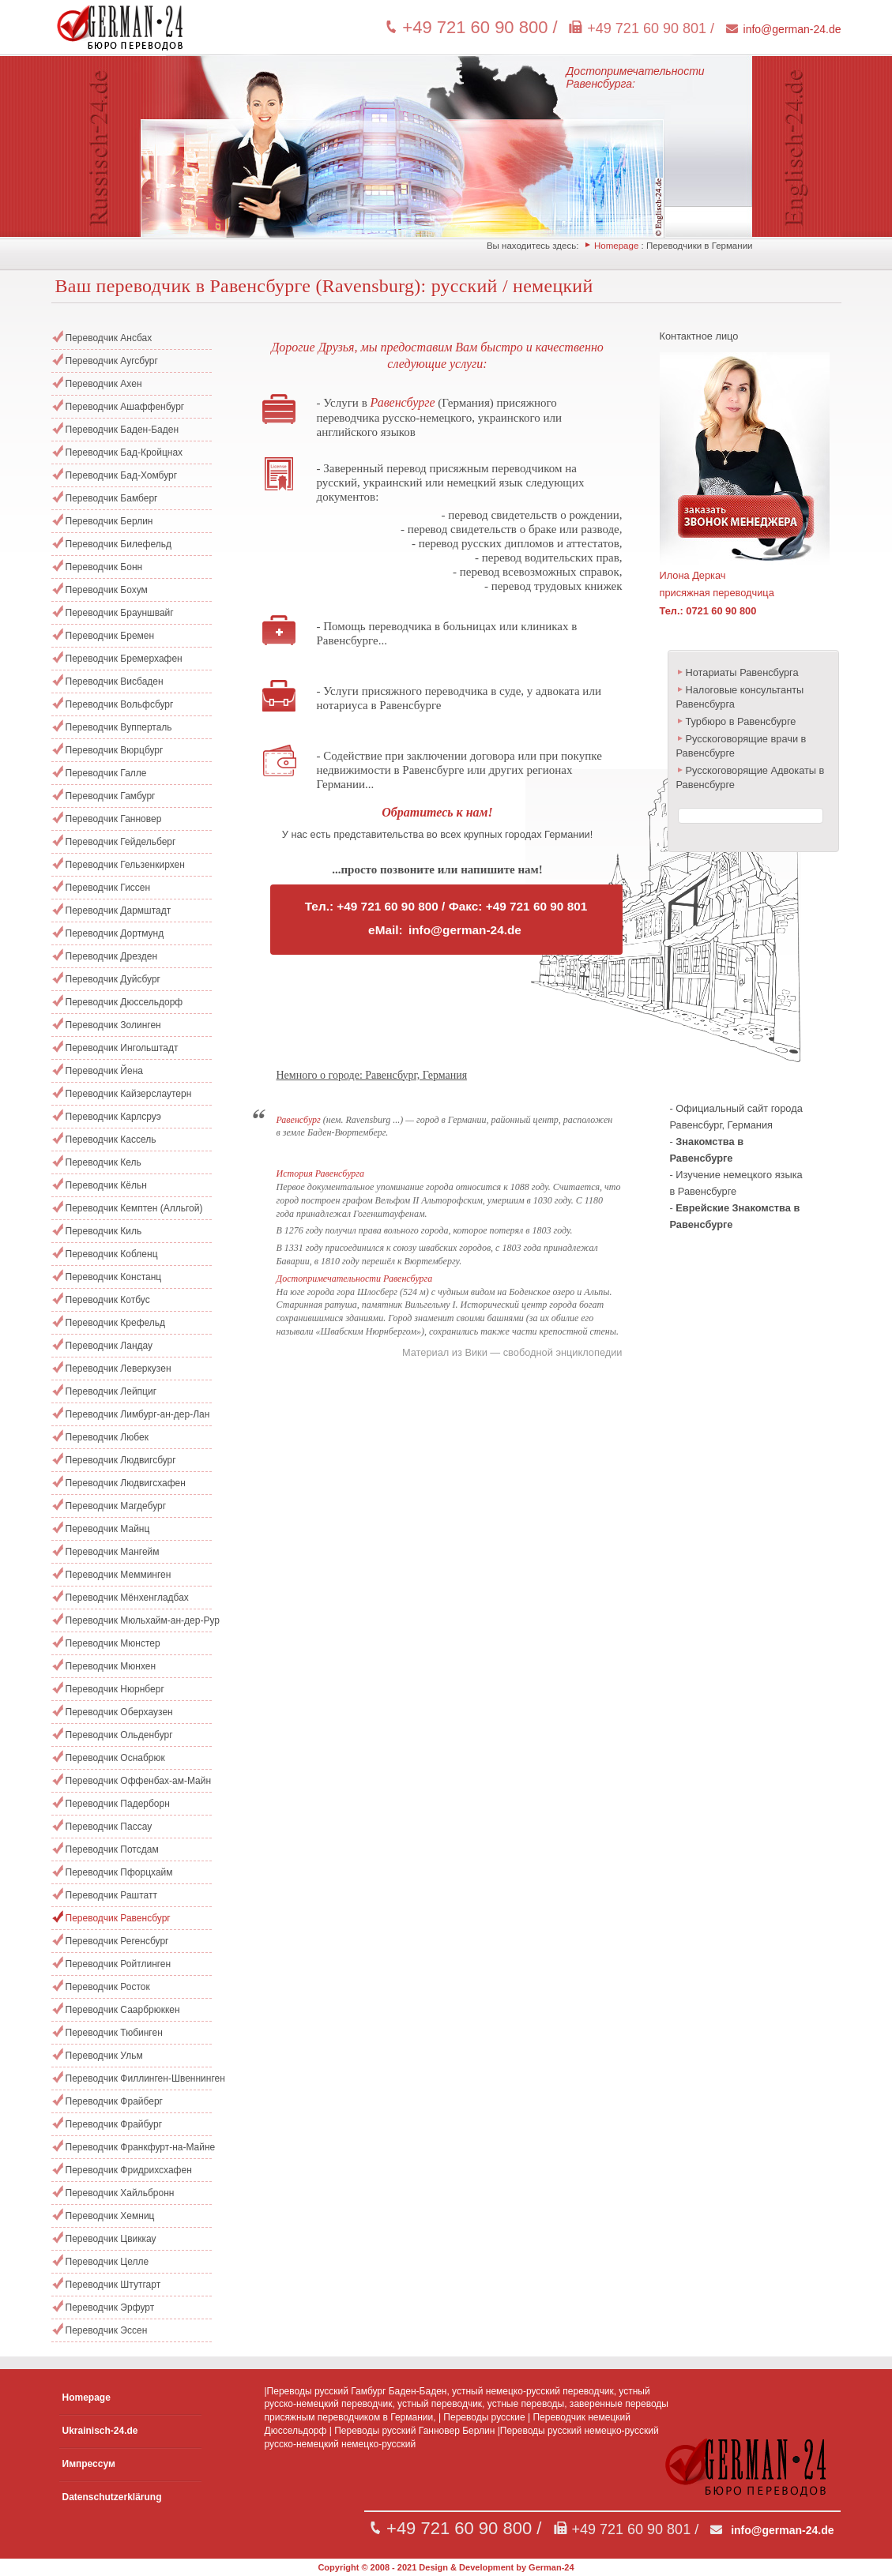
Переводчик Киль (104, 1231)
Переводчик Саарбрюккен (123, 2009)
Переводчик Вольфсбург (120, 704)
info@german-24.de (792, 29)
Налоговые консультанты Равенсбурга (740, 697)
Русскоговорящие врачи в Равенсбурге (741, 746)
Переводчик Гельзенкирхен (125, 864)
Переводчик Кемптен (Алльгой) (134, 1208)
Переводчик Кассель (111, 1139)
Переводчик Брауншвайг (120, 612)
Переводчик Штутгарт (113, 2284)
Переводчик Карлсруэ (113, 1116)
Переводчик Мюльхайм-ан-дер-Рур (139, 1620)
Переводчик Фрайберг (114, 2101)
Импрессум (88, 2463)
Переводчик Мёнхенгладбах (127, 1597)
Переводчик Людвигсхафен (126, 1483)
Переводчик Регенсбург (117, 1941)
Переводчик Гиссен (108, 887)
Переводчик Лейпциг (111, 1391)
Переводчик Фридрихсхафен (129, 2170)
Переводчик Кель (103, 1162)
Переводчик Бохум (107, 589)
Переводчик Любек (107, 1437)
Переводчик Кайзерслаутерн (129, 1093)
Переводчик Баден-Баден (122, 429)
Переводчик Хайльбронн (120, 2193)
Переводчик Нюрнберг (115, 1689)
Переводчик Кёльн (106, 1185)
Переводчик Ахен (104, 383)
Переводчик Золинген (113, 1025)
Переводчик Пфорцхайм (119, 1872)
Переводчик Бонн (104, 567)
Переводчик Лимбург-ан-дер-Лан (138, 1414)
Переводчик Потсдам (112, 1849)
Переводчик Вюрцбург (115, 750)
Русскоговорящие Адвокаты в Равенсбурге (750, 777)
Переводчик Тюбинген (114, 2032)
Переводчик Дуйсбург (113, 979)
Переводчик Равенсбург (118, 1918)
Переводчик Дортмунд (115, 933)
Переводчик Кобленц (112, 1254)
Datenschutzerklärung (112, 2497)
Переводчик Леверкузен (118, 1368)
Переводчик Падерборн (118, 1803)
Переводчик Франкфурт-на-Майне (139, 2147)
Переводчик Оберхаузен (119, 1712)
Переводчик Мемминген (118, 1574)
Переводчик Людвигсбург (121, 1460)
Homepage (616, 245)
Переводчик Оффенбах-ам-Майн (139, 1780)
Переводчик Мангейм (113, 1551)
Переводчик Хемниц (110, 2215)
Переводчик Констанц (114, 1276)
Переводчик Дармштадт (118, 910)
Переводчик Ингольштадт (122, 1047)
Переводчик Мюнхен (111, 1666)
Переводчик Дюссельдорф (124, 1002)
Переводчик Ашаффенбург (125, 406)
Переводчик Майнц (108, 1528)
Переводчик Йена (104, 1070)
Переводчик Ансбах (109, 338)
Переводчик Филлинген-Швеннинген (139, 2078)
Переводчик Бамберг (112, 498)
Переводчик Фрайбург (114, 2124)
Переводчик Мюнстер (113, 1643)
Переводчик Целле (107, 2261)
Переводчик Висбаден (115, 681)
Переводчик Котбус (108, 1299)
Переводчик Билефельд (119, 544)
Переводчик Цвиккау (111, 2238)
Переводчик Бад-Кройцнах (124, 452)
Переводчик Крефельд (116, 1322)
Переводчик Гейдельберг (121, 841)
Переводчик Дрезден (112, 956)
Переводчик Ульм (104, 2055)
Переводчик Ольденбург (119, 1734)
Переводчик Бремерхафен (124, 658)
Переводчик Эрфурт (110, 2307)
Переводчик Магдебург (116, 1505)
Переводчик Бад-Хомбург (122, 475)
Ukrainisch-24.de (100, 2430)
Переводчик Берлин (109, 521)
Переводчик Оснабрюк (115, 1757)
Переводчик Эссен (107, 2330)
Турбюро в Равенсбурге (741, 721)
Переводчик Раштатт (112, 1895)
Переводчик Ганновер (114, 818)
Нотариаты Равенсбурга (742, 672)
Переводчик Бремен (110, 635)
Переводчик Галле (106, 773)
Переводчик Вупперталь (119, 727)
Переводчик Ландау (109, 1345)
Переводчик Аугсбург (112, 360)
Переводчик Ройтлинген (118, 1964)
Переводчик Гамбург (111, 796)
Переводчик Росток (108, 1986)
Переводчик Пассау (109, 1826)
